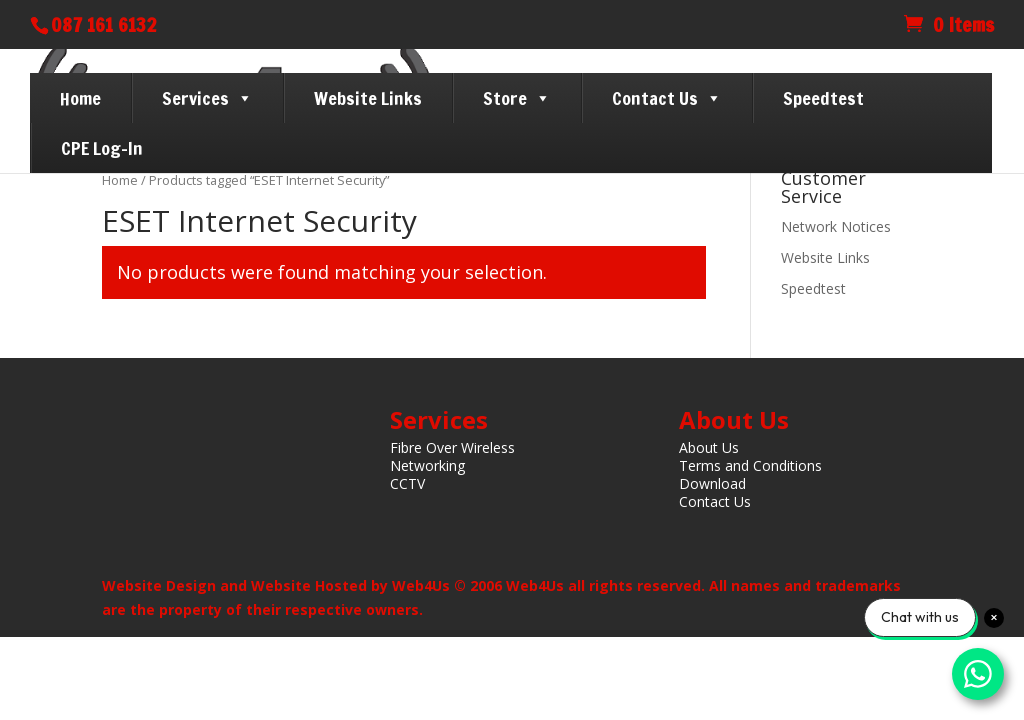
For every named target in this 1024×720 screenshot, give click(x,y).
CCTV (407, 483)
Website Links (368, 98)
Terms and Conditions (750, 465)
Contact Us (667, 98)
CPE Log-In (102, 148)
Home (80, 98)
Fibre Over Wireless (452, 447)
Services (207, 98)
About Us (709, 447)
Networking (427, 465)
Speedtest (823, 98)
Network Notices (836, 226)
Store (517, 98)
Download (712, 483)
